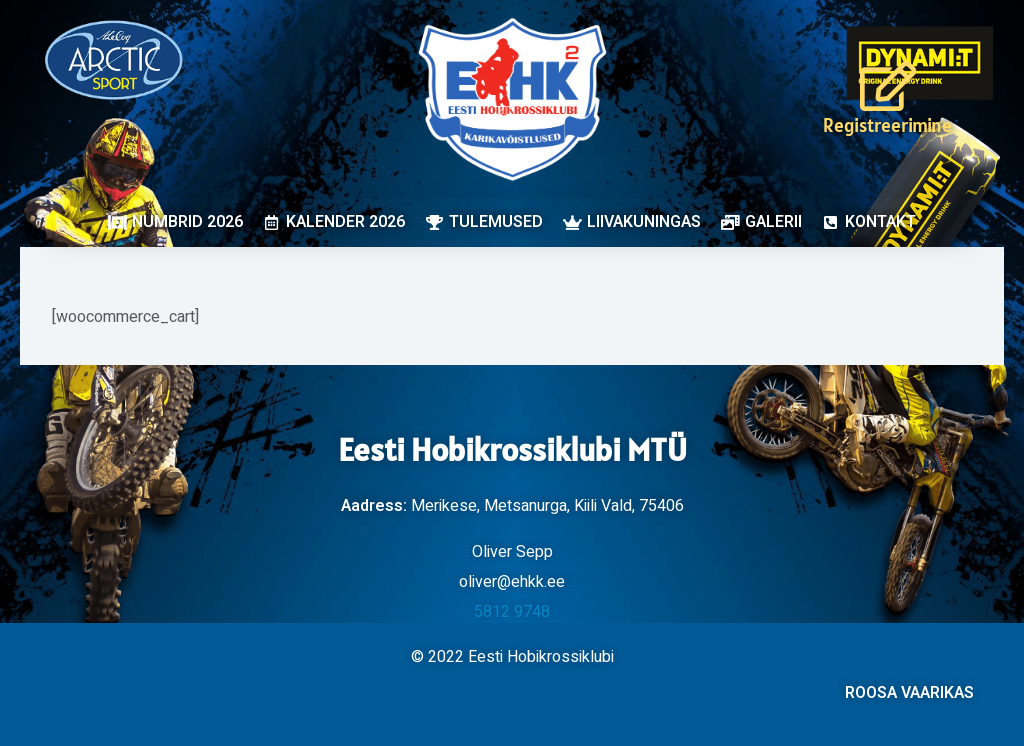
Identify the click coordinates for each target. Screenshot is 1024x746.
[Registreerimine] (888, 86)
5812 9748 (512, 612)
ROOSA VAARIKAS (909, 693)
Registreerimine (887, 125)
